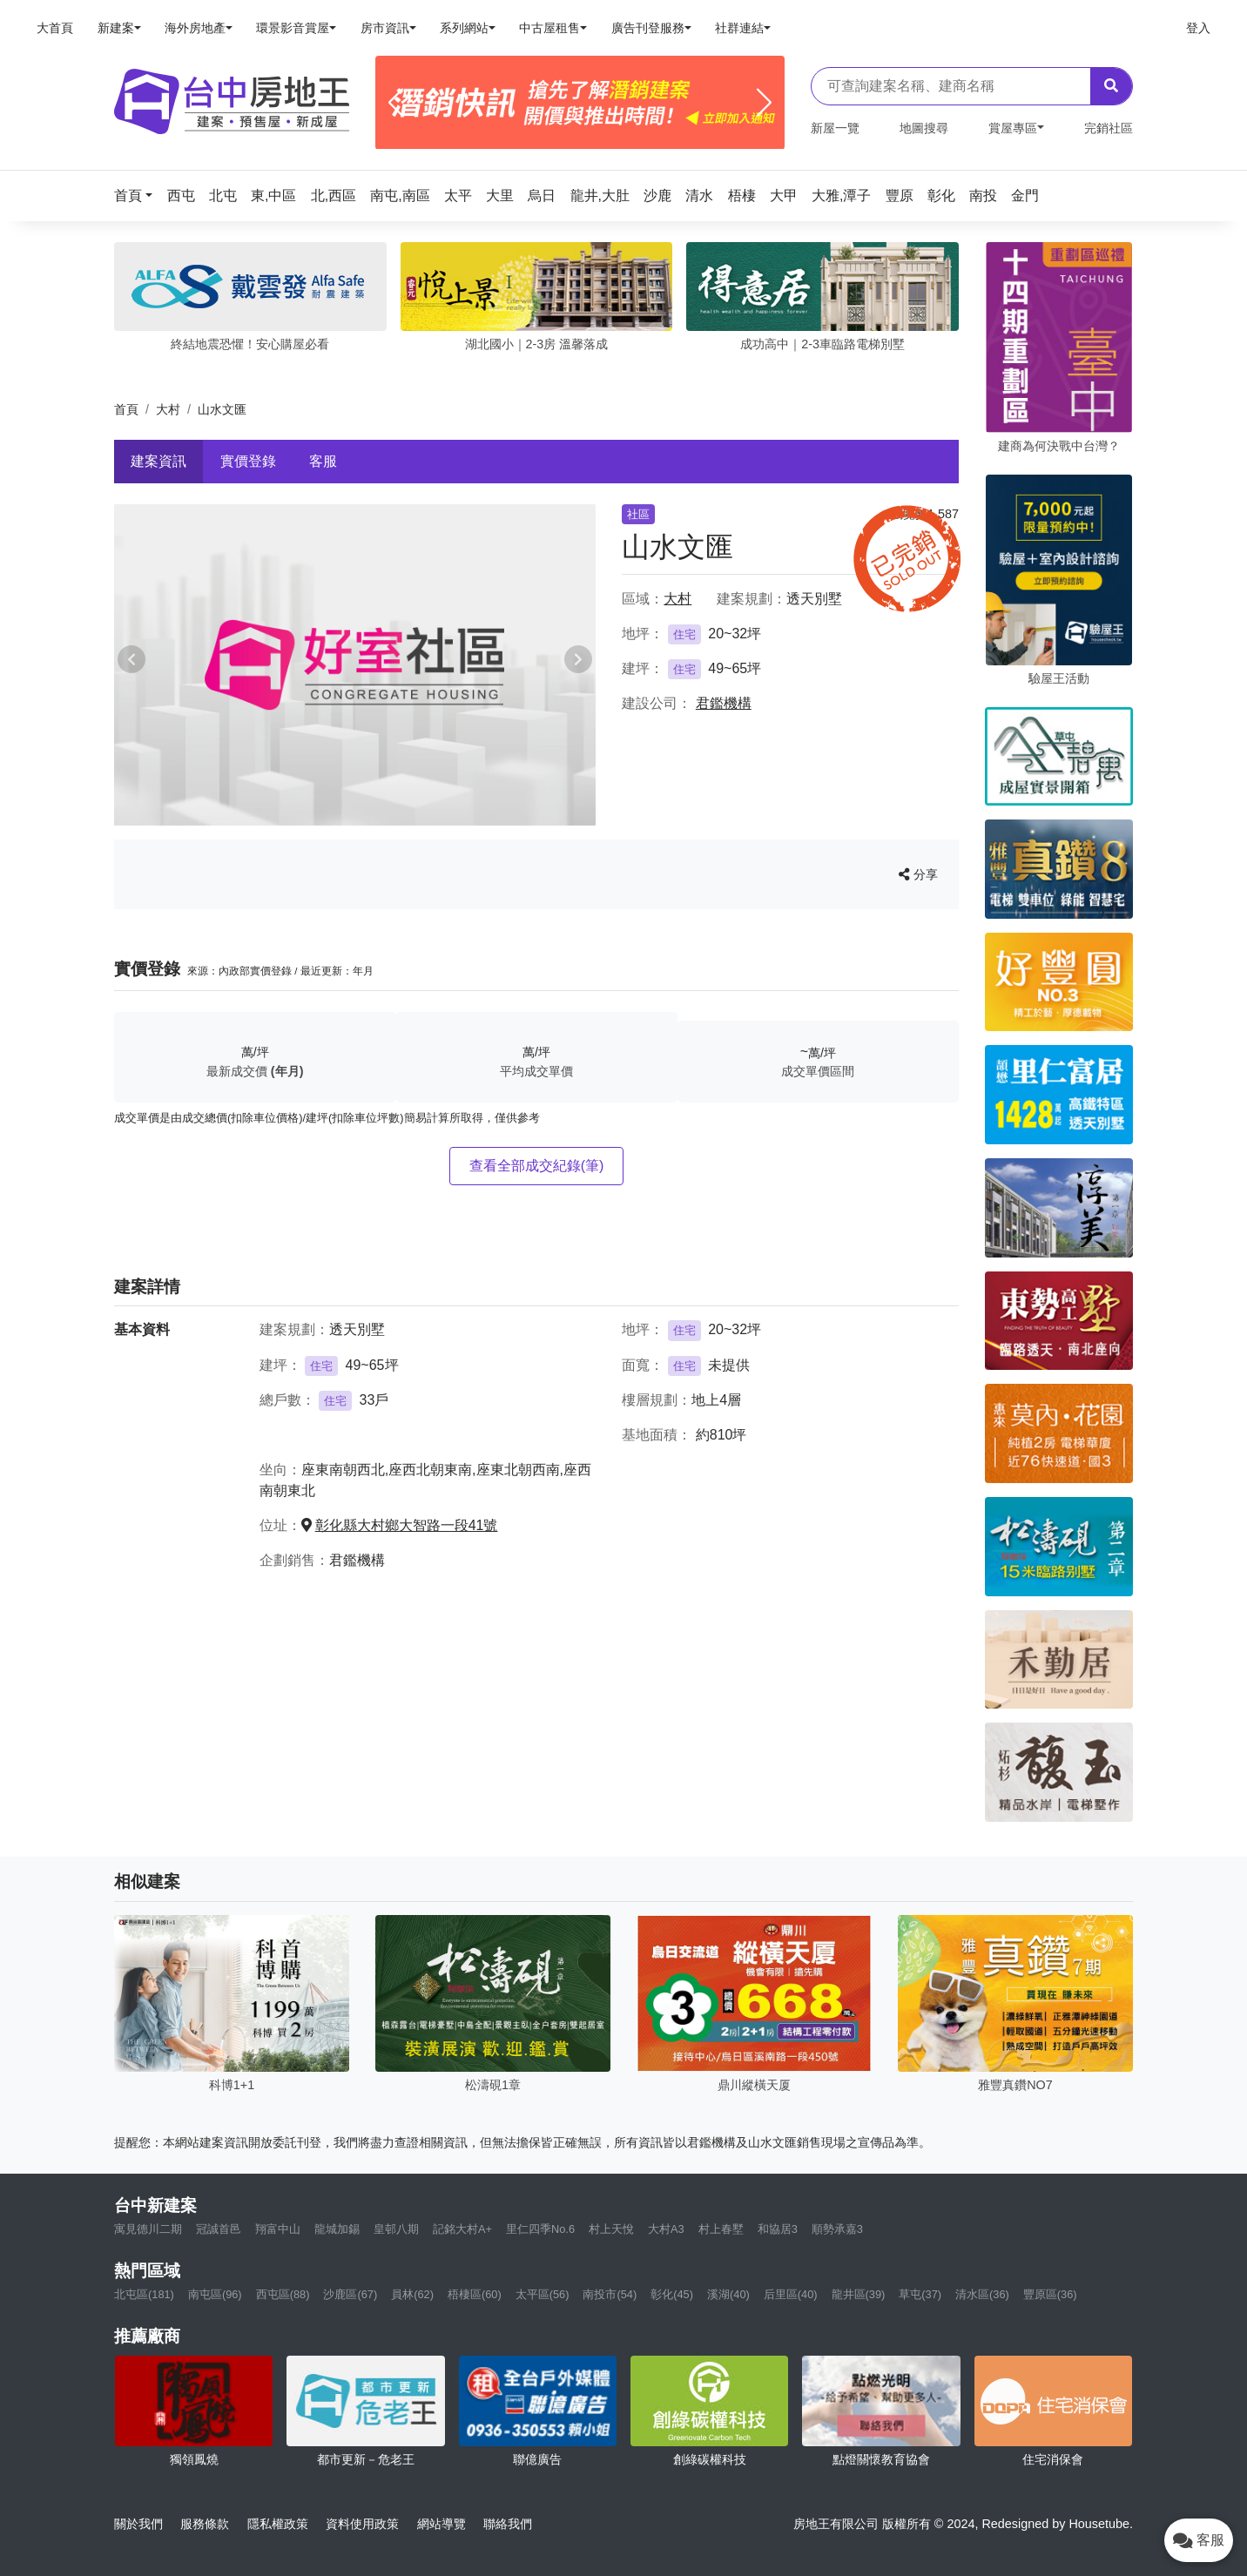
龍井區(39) (859, 2294)
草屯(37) (920, 2294)
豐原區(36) (1050, 2294)
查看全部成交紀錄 (536, 1165)
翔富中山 (277, 2228)
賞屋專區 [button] (1012, 128)
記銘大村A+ (462, 2228)
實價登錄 (248, 461)
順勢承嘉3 (837, 2228)
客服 (323, 461)
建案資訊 (158, 461)
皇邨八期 (396, 2228)
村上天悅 (611, 2228)
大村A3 (666, 2228)
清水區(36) (982, 2294)
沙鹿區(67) (350, 2294)
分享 (918, 874)
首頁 (126, 409)
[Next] (764, 103)
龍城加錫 (337, 2228)
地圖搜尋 (924, 128)
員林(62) (412, 2294)
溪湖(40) (728, 2294)
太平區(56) (543, 2294)
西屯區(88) (283, 2294)
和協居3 (778, 2228)
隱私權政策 (277, 2524)
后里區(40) (791, 2294)
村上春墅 (721, 2228)
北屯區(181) (144, 2294)
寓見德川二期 (148, 2228)
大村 (168, 409)
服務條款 (204, 2524)
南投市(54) (610, 2294)
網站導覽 (441, 2524)
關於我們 (138, 2524)
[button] (138, 195)
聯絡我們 (507, 2524)
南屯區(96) (215, 2294)
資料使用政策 (362, 2524)
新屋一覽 (835, 128)
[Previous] (396, 103)
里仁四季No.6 (540, 2228)
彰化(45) (671, 2294)
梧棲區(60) (475, 2294)
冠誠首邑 (218, 2228)
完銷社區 (1108, 128)
